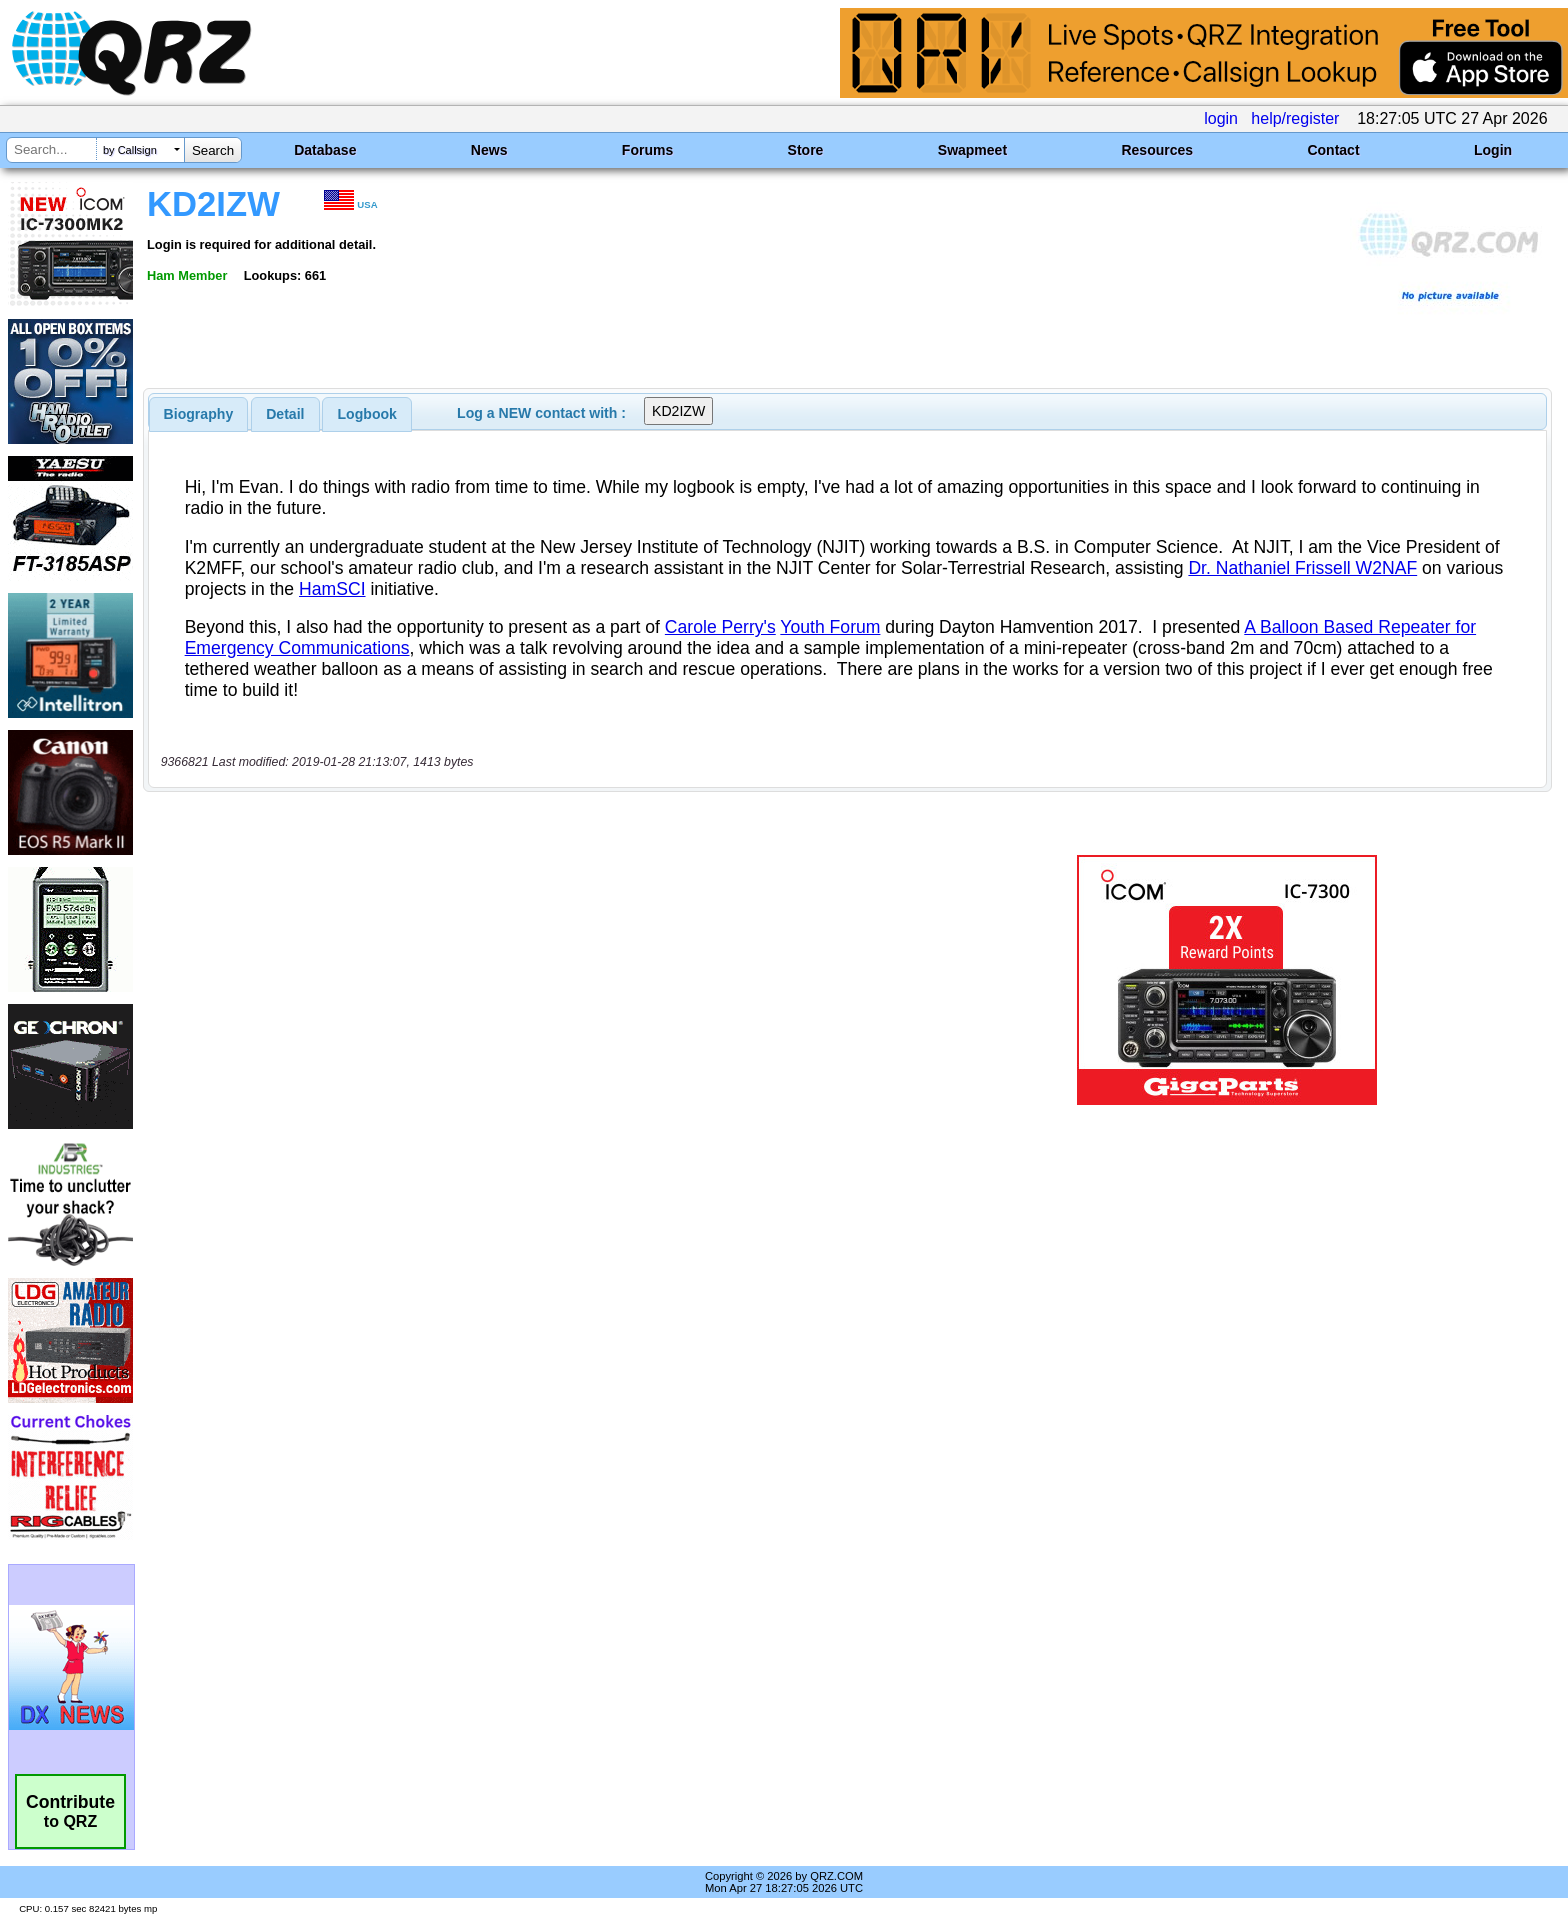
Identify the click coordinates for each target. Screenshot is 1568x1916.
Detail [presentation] (285, 414)
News (489, 150)
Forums (647, 150)
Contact (1333, 150)
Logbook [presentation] (367, 414)
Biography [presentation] (199, 414)
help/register (1295, 118)
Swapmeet (972, 150)
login (1221, 118)
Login (1493, 150)
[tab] (199, 414)
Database (325, 150)
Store (806, 150)
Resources (1157, 150)
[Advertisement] (539, 980)
